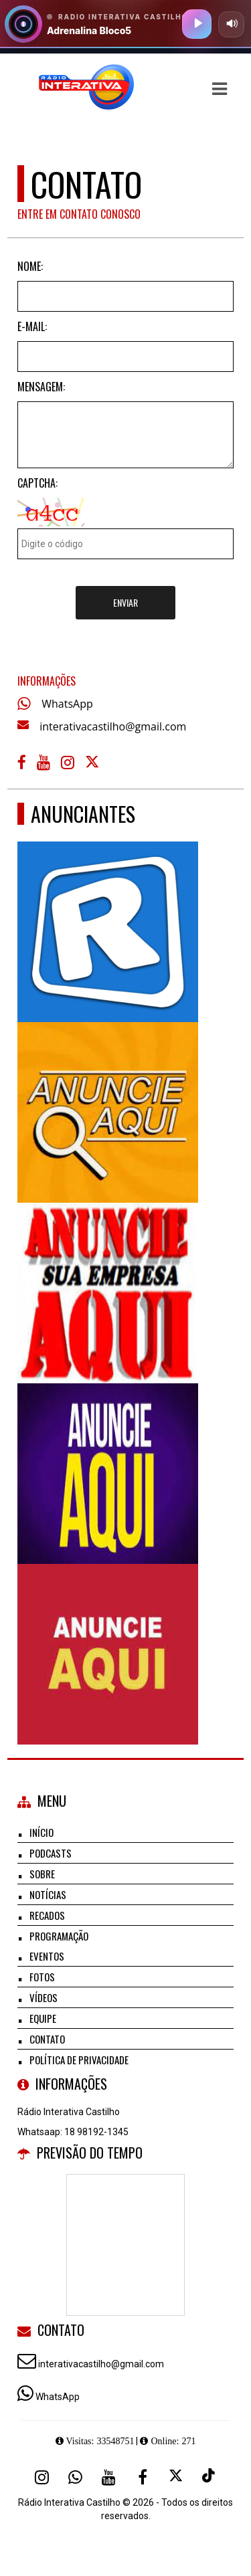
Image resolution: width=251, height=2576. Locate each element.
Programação (58, 1935)
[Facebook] (143, 2477)
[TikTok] (209, 2477)
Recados (47, 1915)
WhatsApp (67, 703)
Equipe (42, 2018)
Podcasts (50, 1853)
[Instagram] (42, 2477)
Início (41, 1832)
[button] (219, 89)
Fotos (42, 1976)
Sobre (42, 1873)
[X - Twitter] (93, 765)
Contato (47, 2039)
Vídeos (43, 1997)
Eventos (46, 1956)
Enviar (125, 602)
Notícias (47, 1894)
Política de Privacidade (79, 2059)
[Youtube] (109, 2477)
